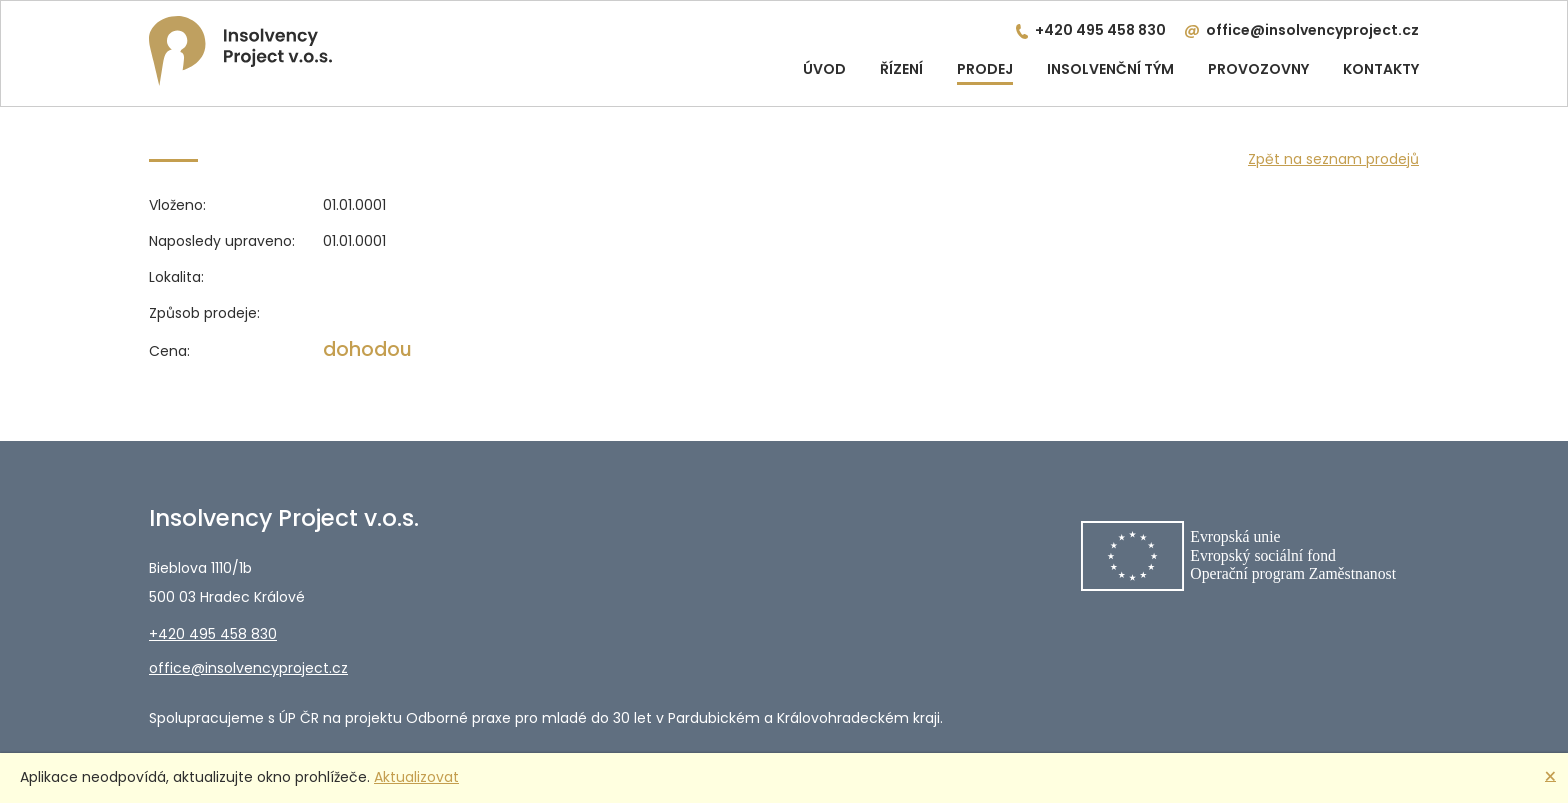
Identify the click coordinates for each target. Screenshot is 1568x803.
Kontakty (1381, 69)
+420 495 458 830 (1100, 30)
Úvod (824, 69)
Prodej (985, 69)
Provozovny (1258, 69)
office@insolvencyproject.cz (1312, 30)
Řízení (901, 69)
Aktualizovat (416, 777)
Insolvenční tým (1110, 69)
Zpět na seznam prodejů (1333, 159)
